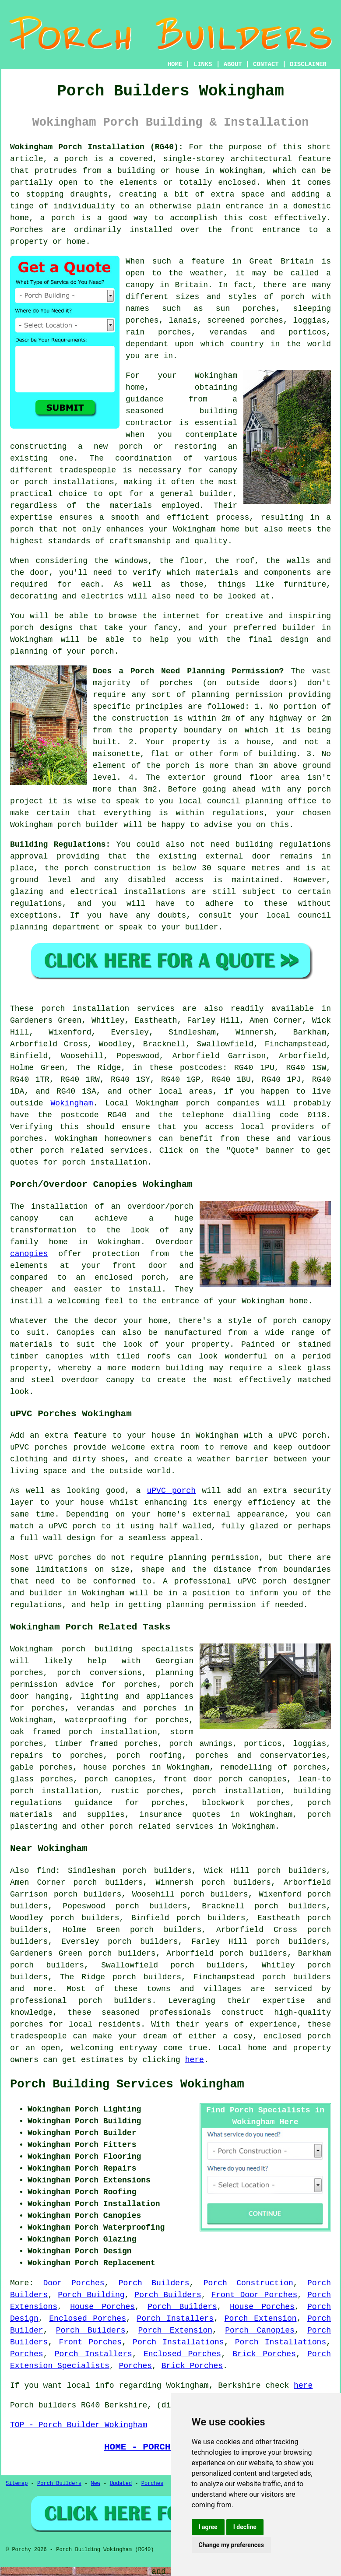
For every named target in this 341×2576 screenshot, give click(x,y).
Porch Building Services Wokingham (127, 2084)
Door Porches (73, 2283)
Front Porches (90, 2342)
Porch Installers (175, 2318)
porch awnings (200, 1743)
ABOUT (233, 64)
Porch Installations (178, 2342)
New (95, 2484)
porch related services (161, 1826)
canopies (29, 1253)
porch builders (114, 2000)
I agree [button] (208, 2526)
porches (26, 1138)
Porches (26, 2354)
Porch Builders (154, 2283)
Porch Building (91, 2295)
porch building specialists (127, 1649)
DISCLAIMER (308, 64)
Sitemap (17, 2484)
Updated (121, 2484)
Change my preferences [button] (231, 2544)
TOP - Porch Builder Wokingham (78, 2425)
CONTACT (266, 64)
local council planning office (247, 801)
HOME (175, 64)
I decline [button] (245, 2526)
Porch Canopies (260, 2330)
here (194, 2059)
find (46, 1870)
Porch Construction (248, 2283)
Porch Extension (261, 2318)
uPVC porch (171, 1490)
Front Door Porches (254, 2295)
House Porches (102, 2306)
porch (198, 1103)
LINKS (202, 64)
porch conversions (99, 1672)
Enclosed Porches (87, 2318)
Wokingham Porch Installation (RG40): (96, 147)
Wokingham (71, 1103)
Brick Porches (264, 2354)
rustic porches (145, 1791)
